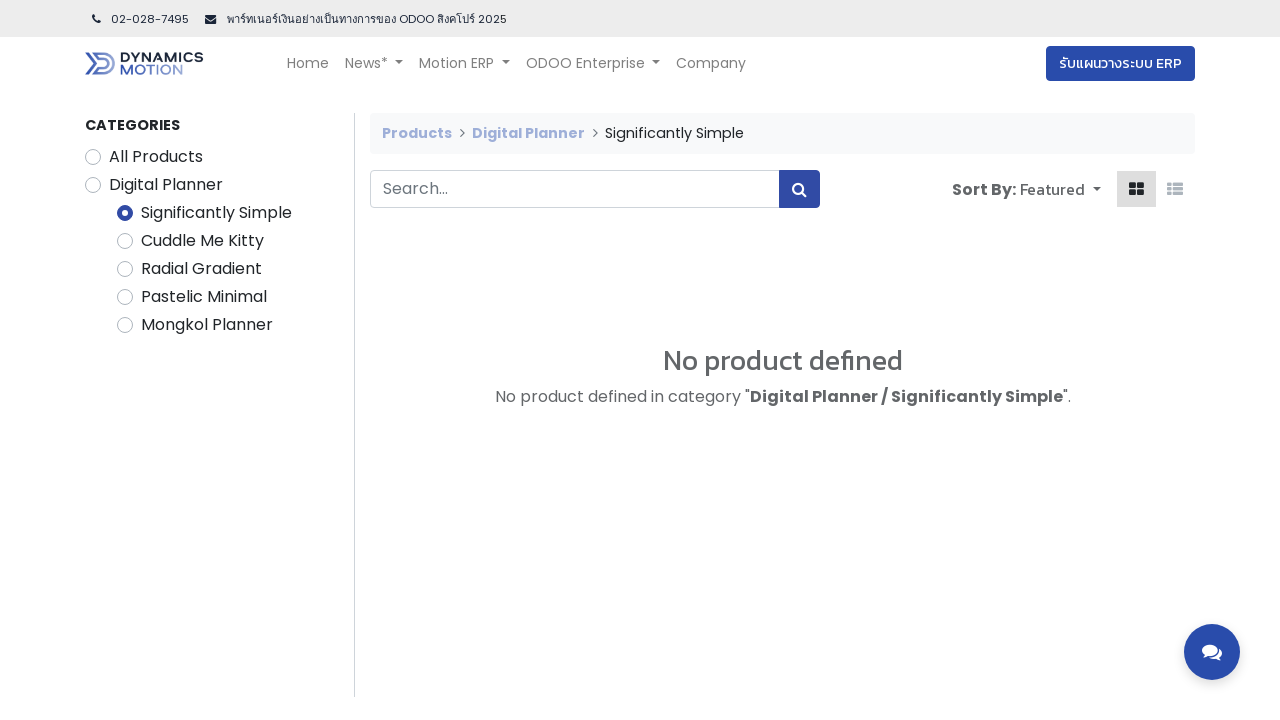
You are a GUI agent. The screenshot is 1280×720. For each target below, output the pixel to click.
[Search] (799, 189)
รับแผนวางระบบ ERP (1120, 63)
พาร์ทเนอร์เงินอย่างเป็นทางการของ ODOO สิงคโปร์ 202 (362, 19)
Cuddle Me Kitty (202, 240)
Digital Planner (166, 184)
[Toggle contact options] (1212, 652)
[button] (1060, 189)
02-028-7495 (139, 19)
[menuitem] (308, 63)
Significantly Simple (216, 212)
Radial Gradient (201, 268)
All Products (156, 156)
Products (417, 133)
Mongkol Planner (207, 324)
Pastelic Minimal (204, 296)
